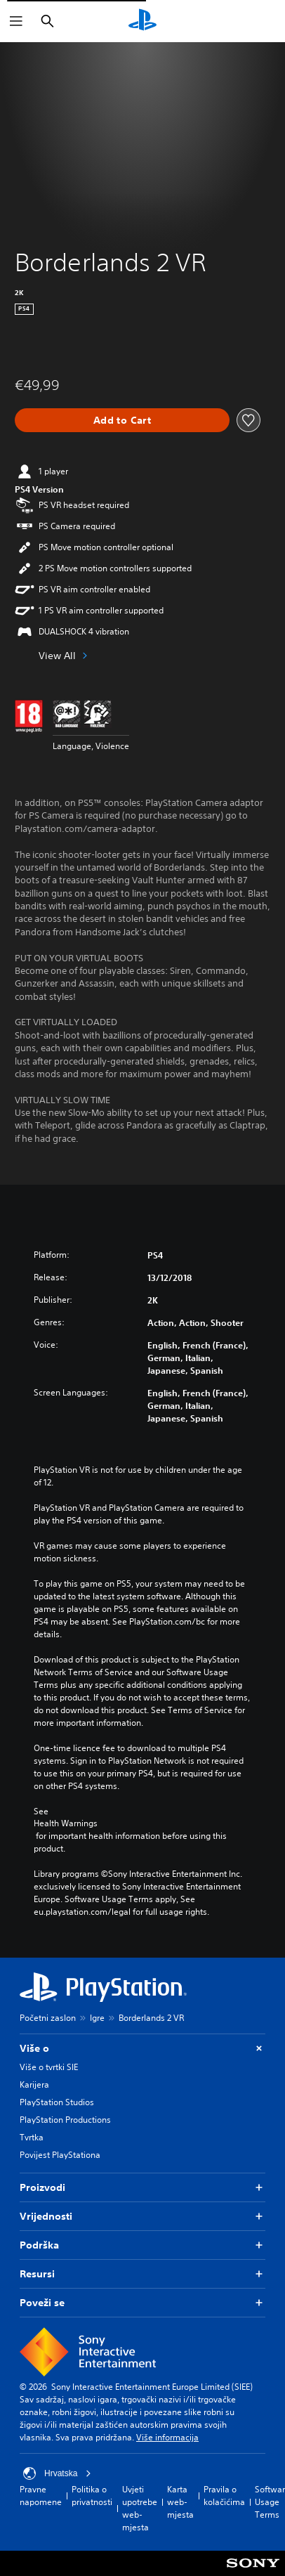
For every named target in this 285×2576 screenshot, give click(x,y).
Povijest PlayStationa (60, 2155)
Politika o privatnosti (92, 2495)
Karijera (34, 2084)
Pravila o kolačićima (224, 2495)
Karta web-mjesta (180, 2501)
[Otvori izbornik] (16, 21)
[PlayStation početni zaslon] (142, 21)
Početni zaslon (48, 2018)
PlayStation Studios (57, 2102)
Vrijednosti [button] (142, 2216)
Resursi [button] (142, 2274)
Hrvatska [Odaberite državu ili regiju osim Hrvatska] (57, 2473)
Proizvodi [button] (142, 2187)
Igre (97, 2018)
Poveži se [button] (142, 2303)
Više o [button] (142, 2048)
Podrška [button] (142, 2245)
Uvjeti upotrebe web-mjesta (139, 2508)
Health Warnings (66, 1823)
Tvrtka (32, 2137)
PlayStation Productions (65, 2120)
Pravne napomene (41, 2495)
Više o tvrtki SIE (49, 2067)
